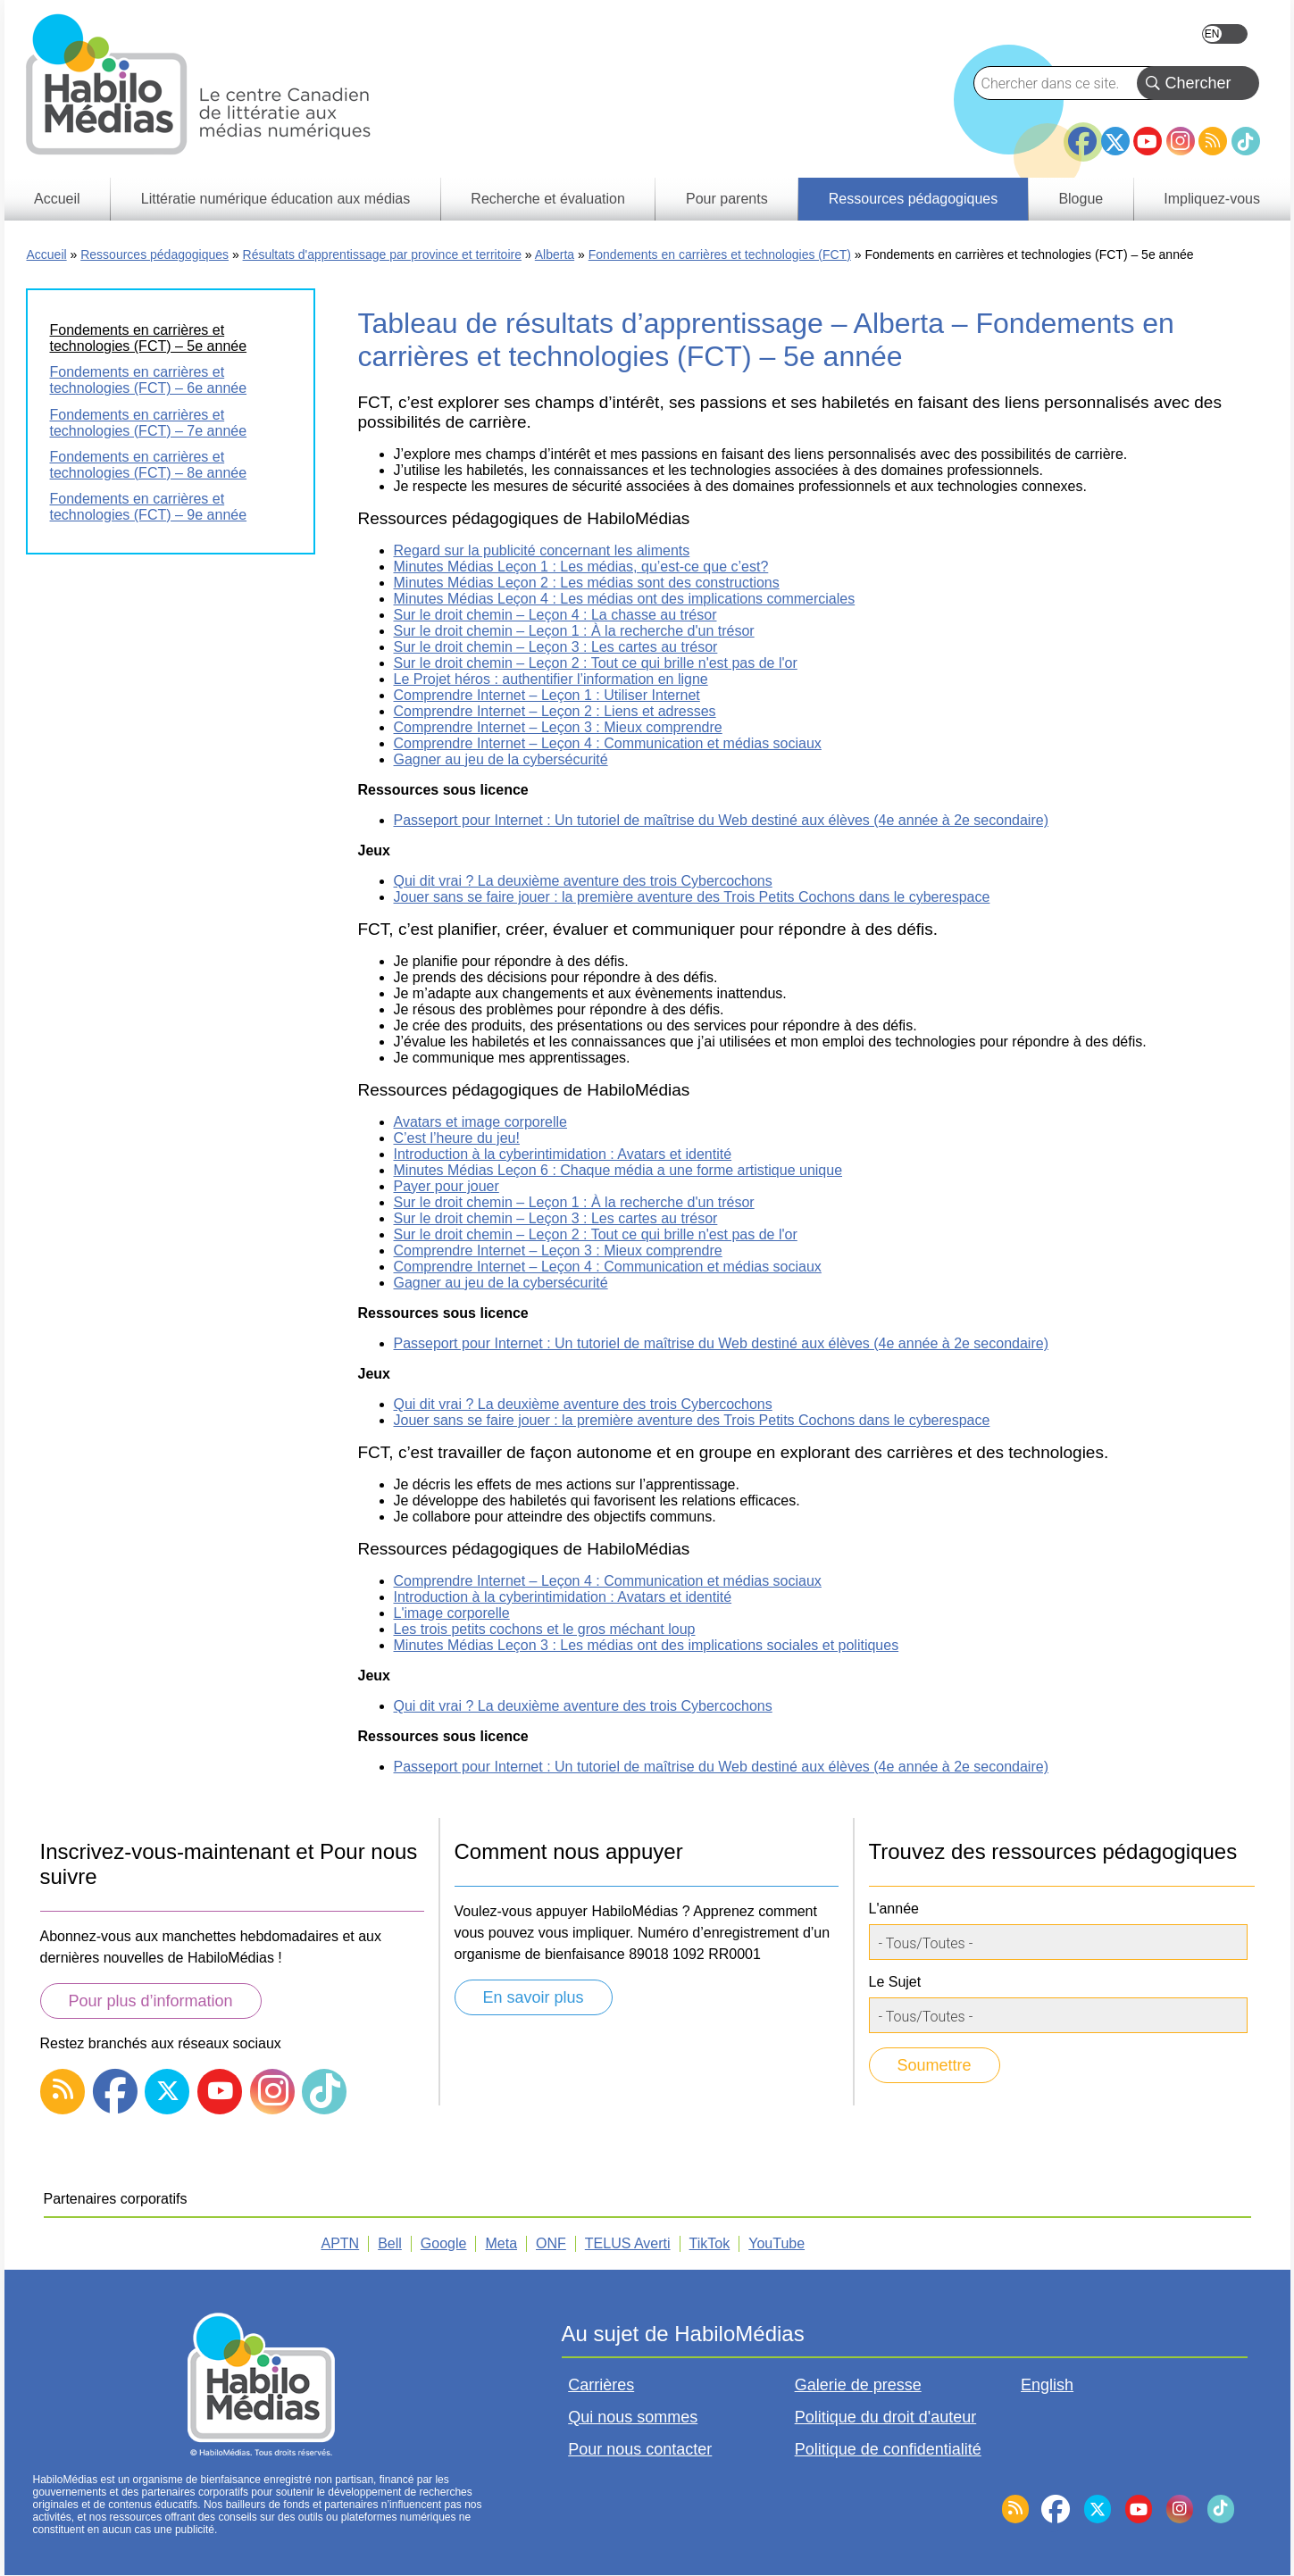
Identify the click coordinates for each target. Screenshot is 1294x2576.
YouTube (1147, 141)
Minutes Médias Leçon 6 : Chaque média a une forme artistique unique (618, 1170)
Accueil (47, 254)
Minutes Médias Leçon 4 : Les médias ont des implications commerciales (625, 598)
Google (444, 2243)
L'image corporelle (452, 1613)
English (1225, 34)
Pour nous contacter (640, 2449)
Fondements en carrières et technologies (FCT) (720, 254)
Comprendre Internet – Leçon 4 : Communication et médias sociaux (608, 743)
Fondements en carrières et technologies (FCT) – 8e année (148, 464)
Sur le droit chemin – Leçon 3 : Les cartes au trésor (556, 646)
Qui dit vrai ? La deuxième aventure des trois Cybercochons (583, 880)
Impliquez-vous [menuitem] (1212, 198)
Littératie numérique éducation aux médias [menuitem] (276, 198)
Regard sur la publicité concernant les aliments (542, 550)
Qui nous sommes (632, 2417)
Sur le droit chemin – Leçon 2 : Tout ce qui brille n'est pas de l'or (595, 663)
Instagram (1180, 141)
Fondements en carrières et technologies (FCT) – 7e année (148, 422)
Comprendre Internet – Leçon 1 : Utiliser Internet (547, 695)
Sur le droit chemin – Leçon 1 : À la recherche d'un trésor (574, 630)
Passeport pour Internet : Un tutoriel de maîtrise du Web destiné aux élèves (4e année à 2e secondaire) (721, 820)
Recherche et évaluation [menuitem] (548, 198)
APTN (340, 2243)
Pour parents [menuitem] (727, 198)
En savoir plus (533, 1997)
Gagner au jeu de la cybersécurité (501, 759)
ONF (551, 2243)
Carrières (601, 2385)
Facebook (1082, 134)
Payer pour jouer (446, 1186)
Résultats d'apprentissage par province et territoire (382, 254)
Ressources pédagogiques (154, 254)
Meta (501, 2243)
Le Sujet (895, 1981)
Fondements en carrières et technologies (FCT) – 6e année (148, 380)
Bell (390, 2243)
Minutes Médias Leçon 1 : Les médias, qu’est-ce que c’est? (581, 566)
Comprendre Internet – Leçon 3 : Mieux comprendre (558, 727)
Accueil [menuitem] (57, 198)
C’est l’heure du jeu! (457, 1138)
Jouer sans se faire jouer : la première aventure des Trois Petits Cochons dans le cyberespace (692, 897)
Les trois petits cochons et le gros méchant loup (545, 1629)
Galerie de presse (858, 2385)
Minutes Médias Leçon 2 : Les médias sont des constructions (587, 582)
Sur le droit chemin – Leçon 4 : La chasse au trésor (555, 614)
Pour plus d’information (151, 2001)
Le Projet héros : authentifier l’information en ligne (551, 679)
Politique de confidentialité (888, 2449)
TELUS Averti (628, 2243)
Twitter (1115, 141)
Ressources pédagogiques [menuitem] (913, 198)
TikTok (1245, 141)
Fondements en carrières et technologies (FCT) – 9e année (148, 506)
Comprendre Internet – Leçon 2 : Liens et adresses (555, 711)
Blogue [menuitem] (1080, 198)
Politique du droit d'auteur (886, 2417)
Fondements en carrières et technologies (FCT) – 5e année (148, 338)
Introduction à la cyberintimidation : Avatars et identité (563, 1154)
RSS (1212, 141)
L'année (894, 1908)
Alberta (554, 254)
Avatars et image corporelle (480, 1122)
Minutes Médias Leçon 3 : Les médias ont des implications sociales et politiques (646, 1645)
